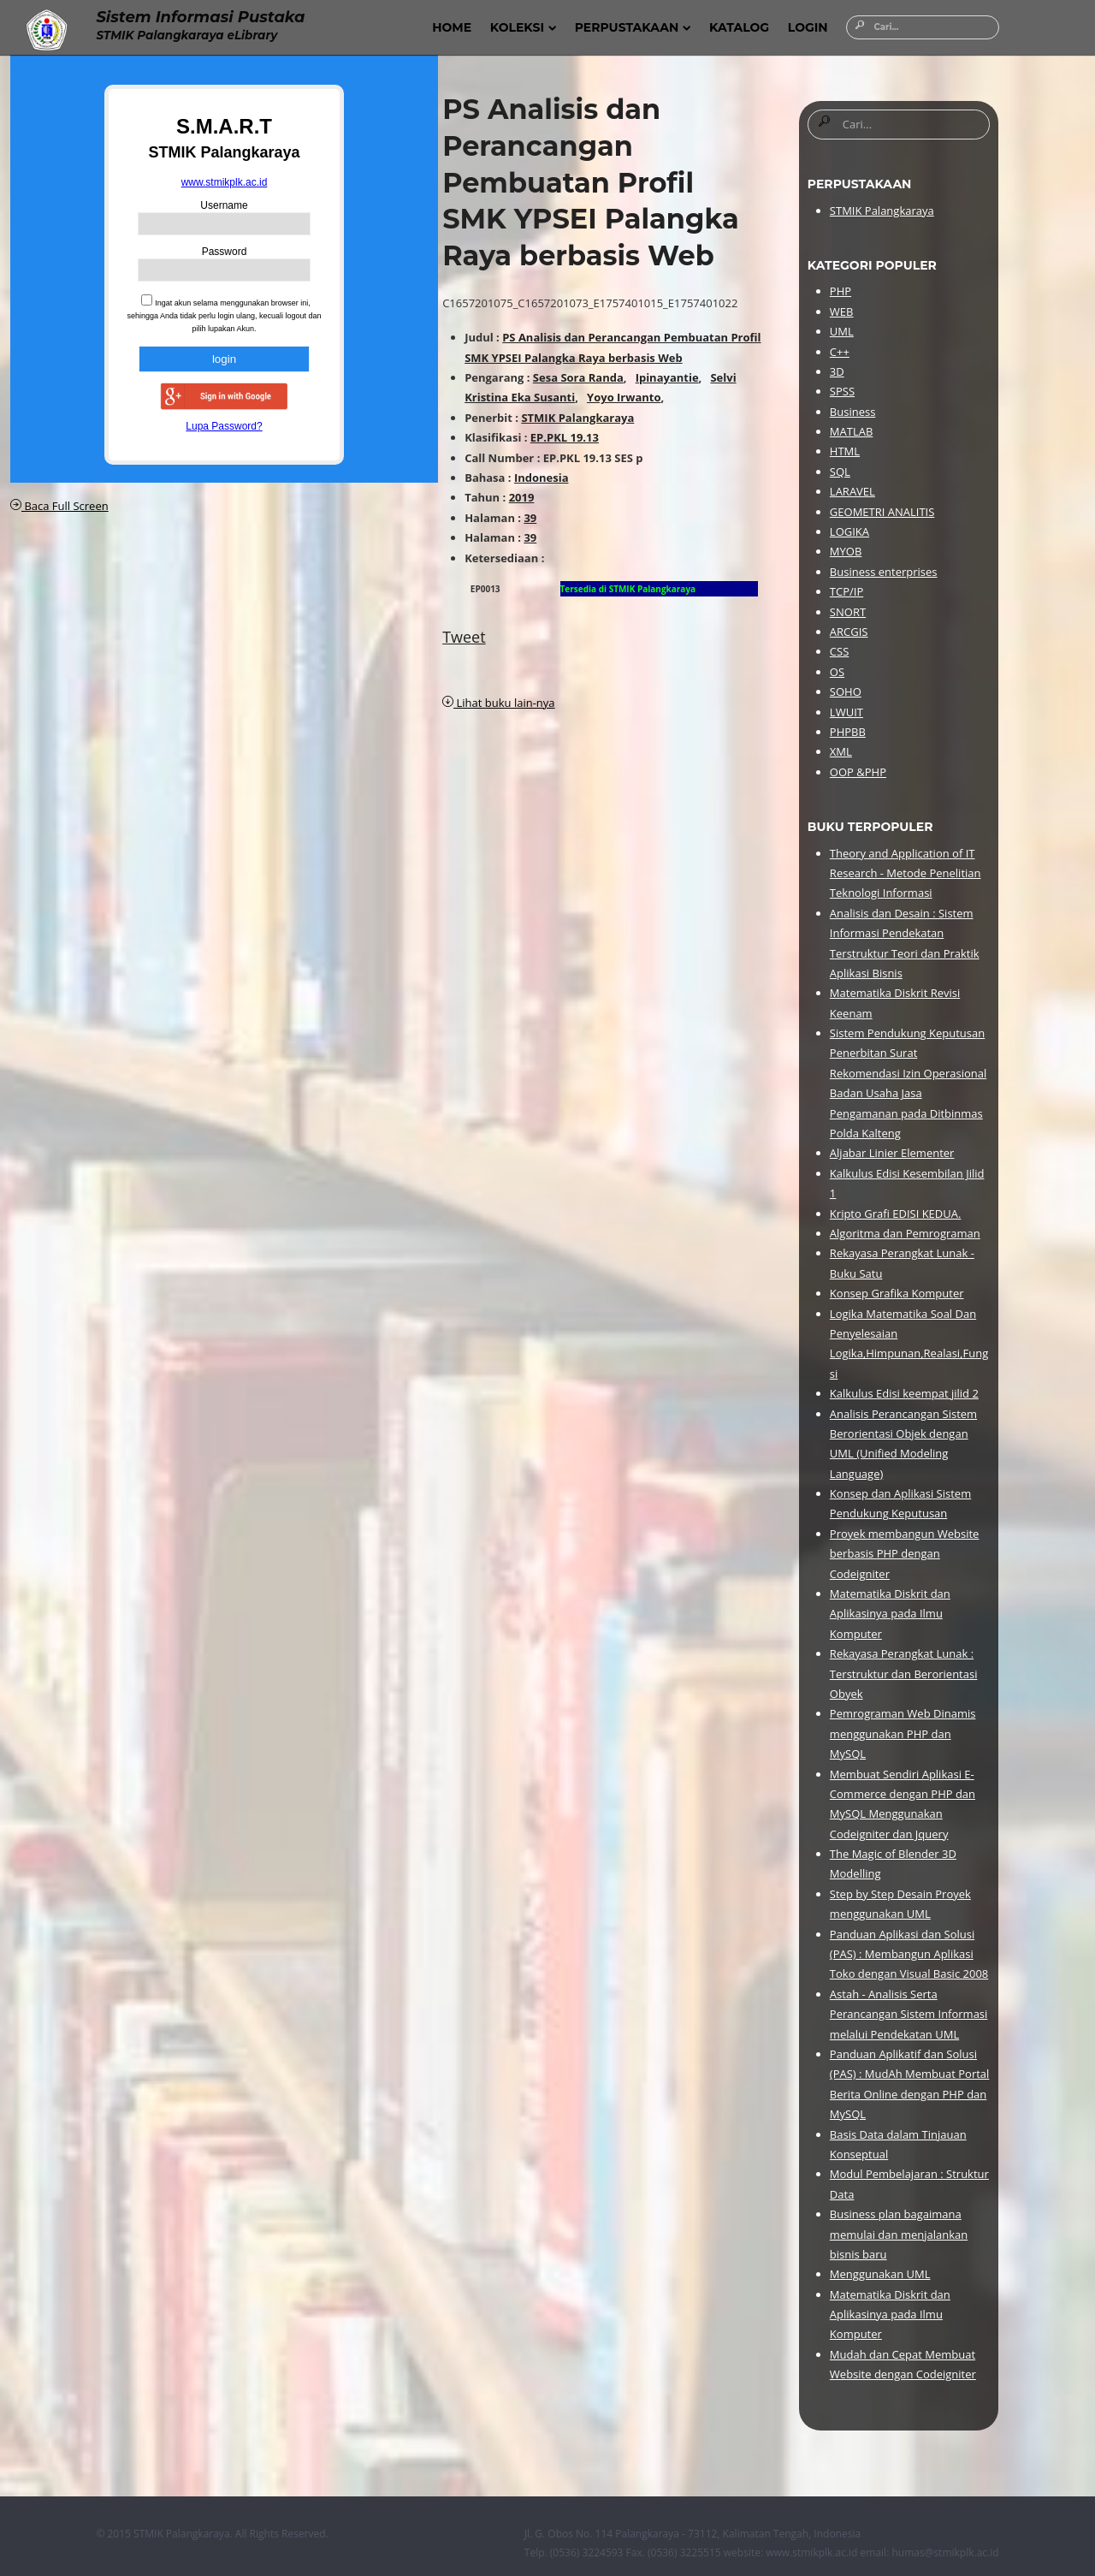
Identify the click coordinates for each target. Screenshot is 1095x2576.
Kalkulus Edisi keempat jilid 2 (904, 1393)
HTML (845, 451)
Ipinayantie (667, 377)
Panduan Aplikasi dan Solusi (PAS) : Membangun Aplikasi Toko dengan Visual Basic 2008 (909, 1954)
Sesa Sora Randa (578, 377)
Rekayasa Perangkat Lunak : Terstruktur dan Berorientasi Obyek (904, 1673)
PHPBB (848, 731)
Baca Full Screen (59, 505)
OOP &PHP (858, 772)
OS (837, 672)
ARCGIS (849, 631)
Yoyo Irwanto (623, 397)
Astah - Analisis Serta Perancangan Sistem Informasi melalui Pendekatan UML (908, 2014)
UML (842, 331)
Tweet (464, 636)
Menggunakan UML (880, 2274)
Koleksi (523, 27)
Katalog (739, 27)
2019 (522, 497)
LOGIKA (849, 531)
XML (841, 751)
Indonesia (541, 477)
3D (837, 371)
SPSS (842, 391)
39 (530, 517)
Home (451, 27)
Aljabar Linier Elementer (892, 1152)
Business (853, 411)
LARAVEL (852, 491)
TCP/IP (846, 591)
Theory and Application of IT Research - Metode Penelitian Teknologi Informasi (905, 873)
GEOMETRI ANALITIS (882, 511)
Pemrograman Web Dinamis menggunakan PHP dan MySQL (903, 1733)
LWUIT (846, 712)
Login (808, 27)
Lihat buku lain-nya (498, 702)
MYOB (845, 551)
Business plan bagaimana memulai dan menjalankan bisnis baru (899, 2234)
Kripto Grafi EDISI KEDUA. (896, 1213)
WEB (842, 311)
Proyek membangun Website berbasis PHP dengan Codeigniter (905, 1554)
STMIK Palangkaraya (577, 417)
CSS (839, 651)
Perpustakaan (633, 27)
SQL (840, 471)
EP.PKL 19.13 (564, 437)
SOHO (845, 691)
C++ (839, 351)
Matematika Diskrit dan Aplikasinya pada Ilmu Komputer (890, 1613)
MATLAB (851, 431)
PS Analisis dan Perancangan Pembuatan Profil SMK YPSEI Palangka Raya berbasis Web (590, 182)
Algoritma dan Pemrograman (905, 1233)
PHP (840, 291)
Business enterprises (884, 571)
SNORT (848, 612)
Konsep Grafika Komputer (897, 1293)
